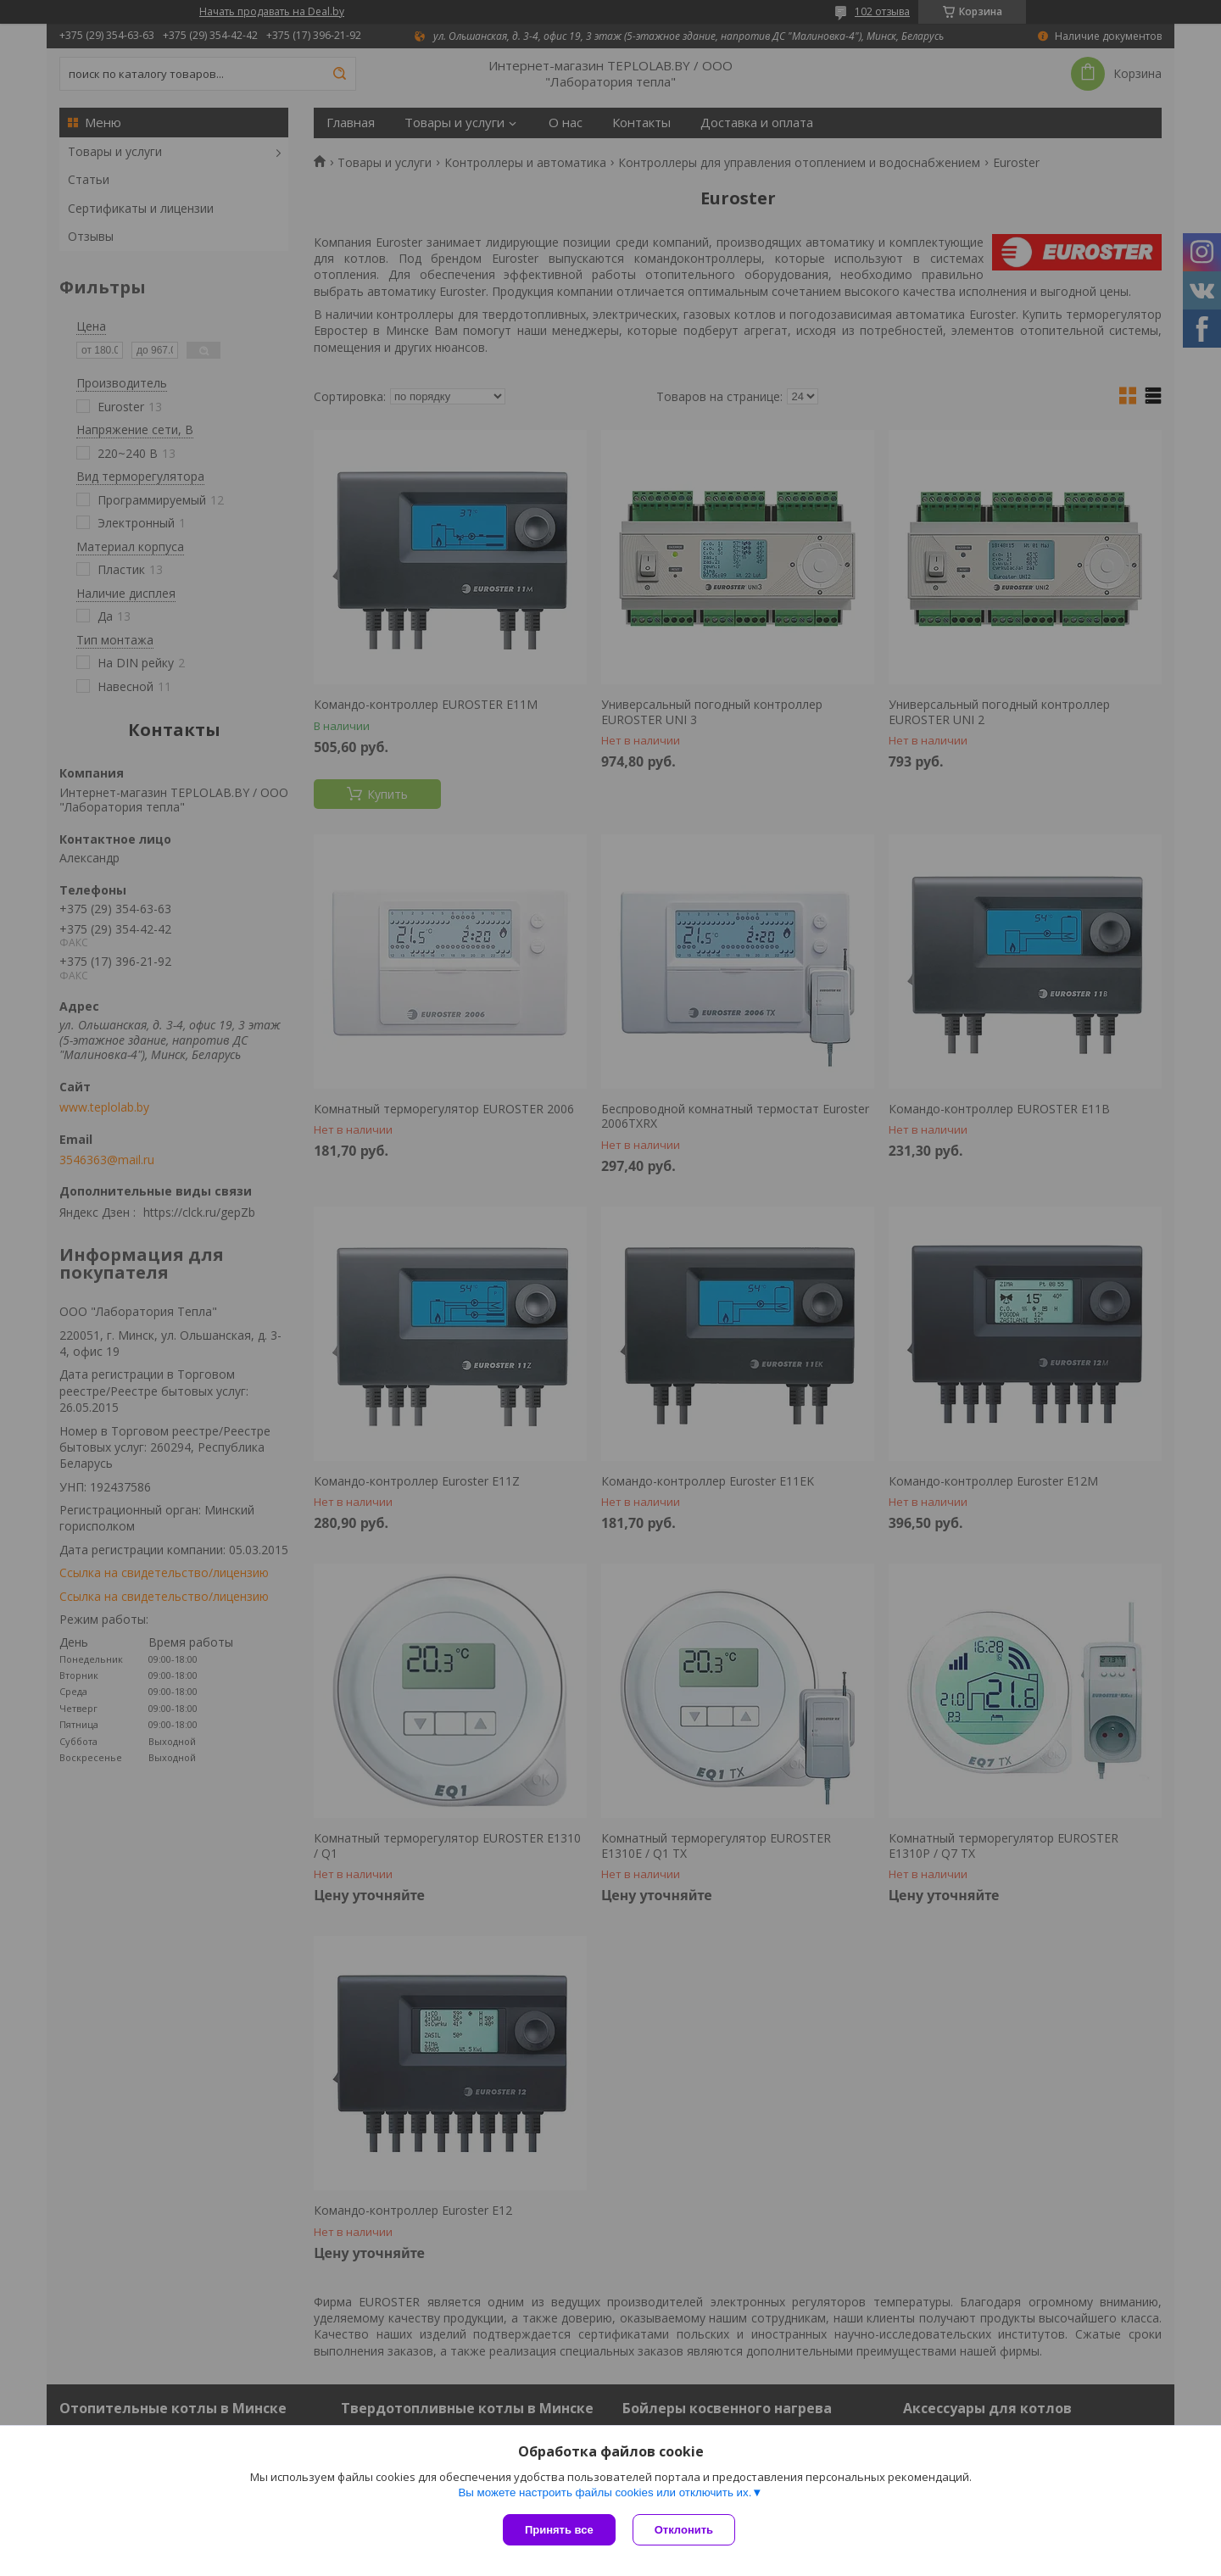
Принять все (559, 2529)
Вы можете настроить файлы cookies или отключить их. (604, 2492)
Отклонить (684, 2529)
